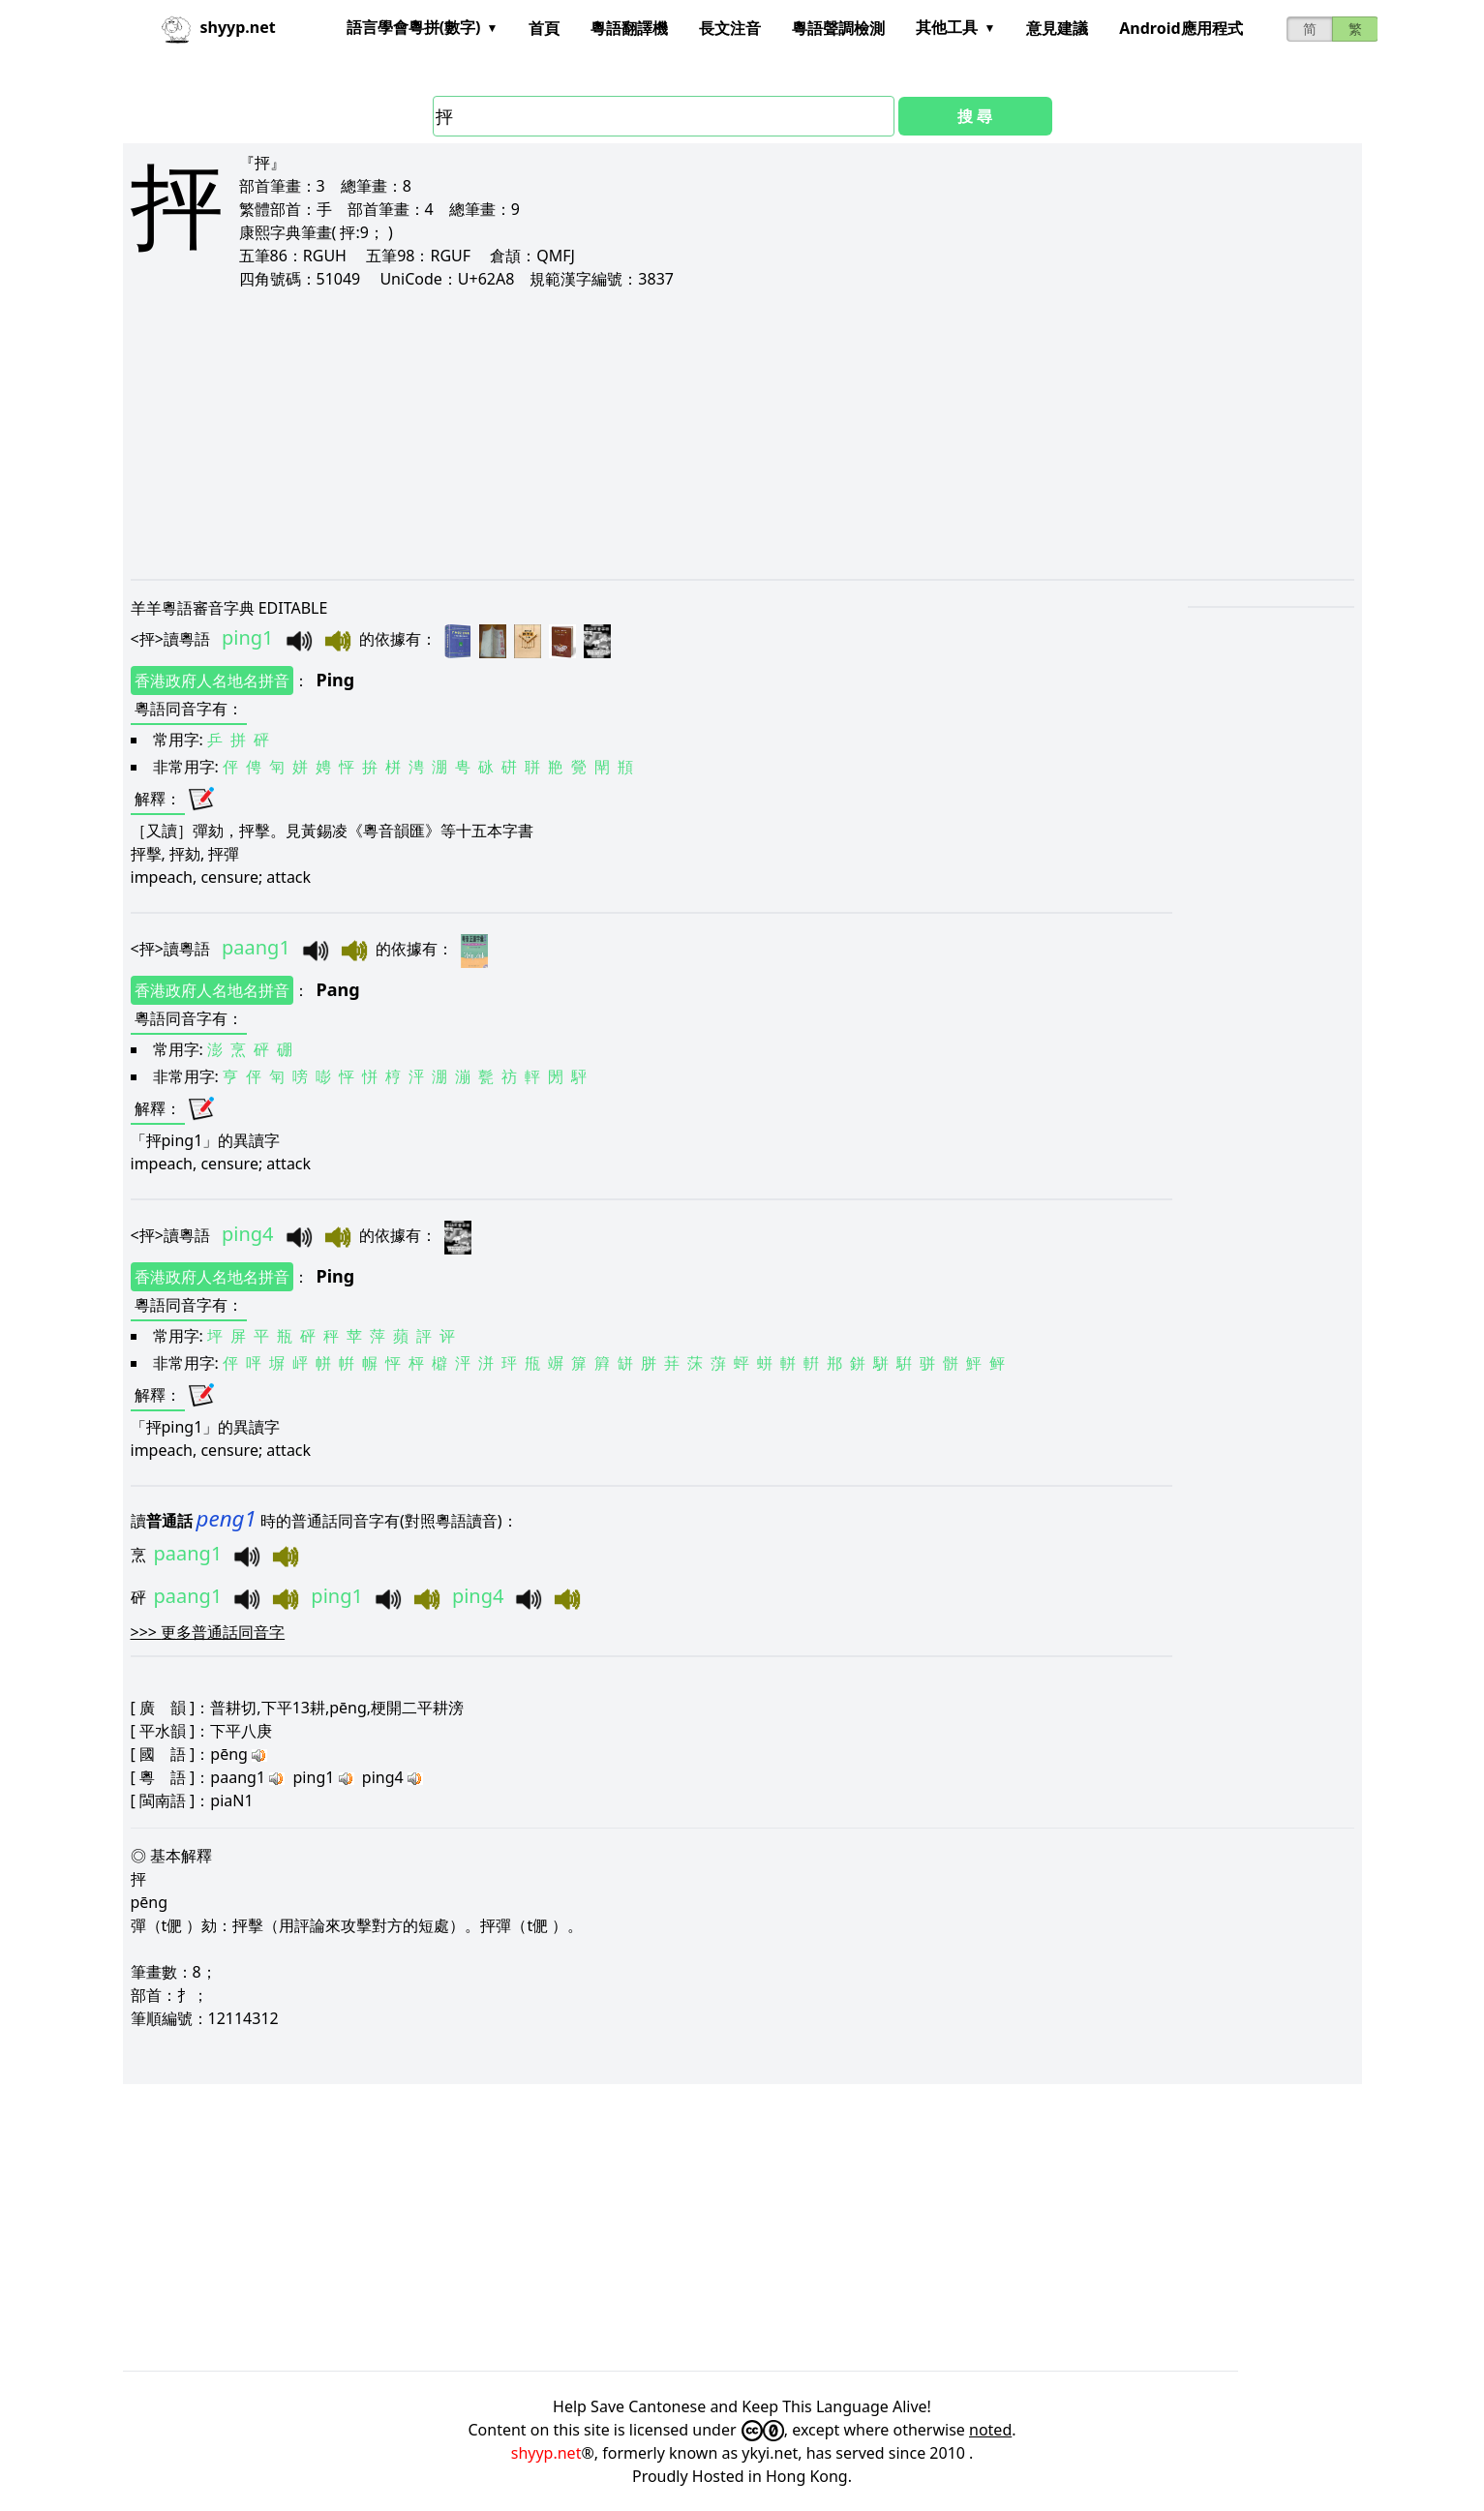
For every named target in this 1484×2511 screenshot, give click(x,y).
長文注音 (730, 28)
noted (990, 2429)
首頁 (544, 28)
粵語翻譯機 (629, 28)
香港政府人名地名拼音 (212, 680)
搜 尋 (974, 116)
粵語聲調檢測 (838, 28)
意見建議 (1057, 28)
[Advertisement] (711, 433)
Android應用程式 (1180, 28)
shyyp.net (546, 2453)
